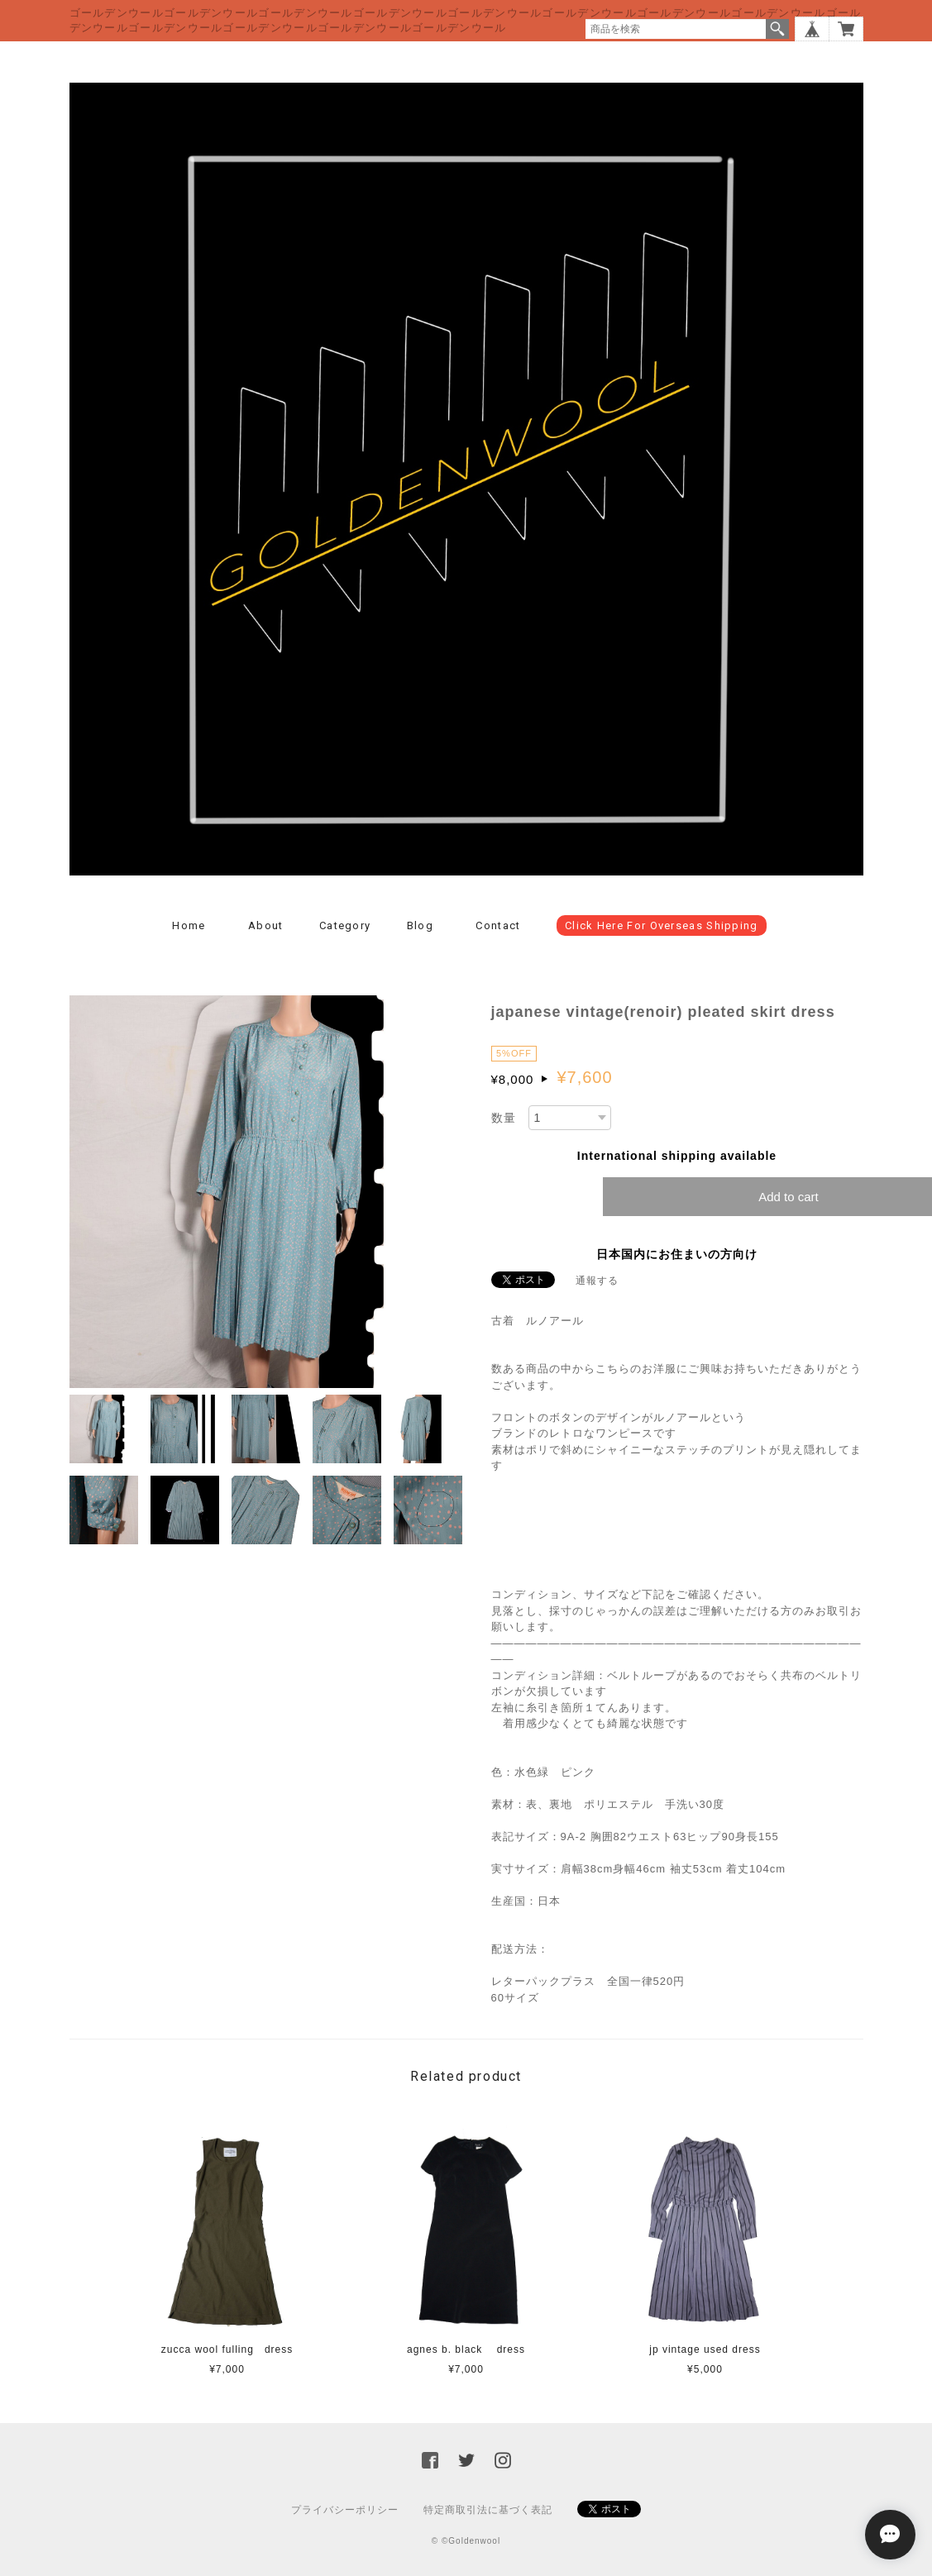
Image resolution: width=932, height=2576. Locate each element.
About (266, 925)
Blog (420, 925)
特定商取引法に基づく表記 (487, 2510)
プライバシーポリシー (345, 2510)
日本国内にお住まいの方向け (677, 1254)
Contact (498, 925)
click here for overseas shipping (661, 925)
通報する (597, 1280)
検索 (777, 29)
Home (188, 925)
